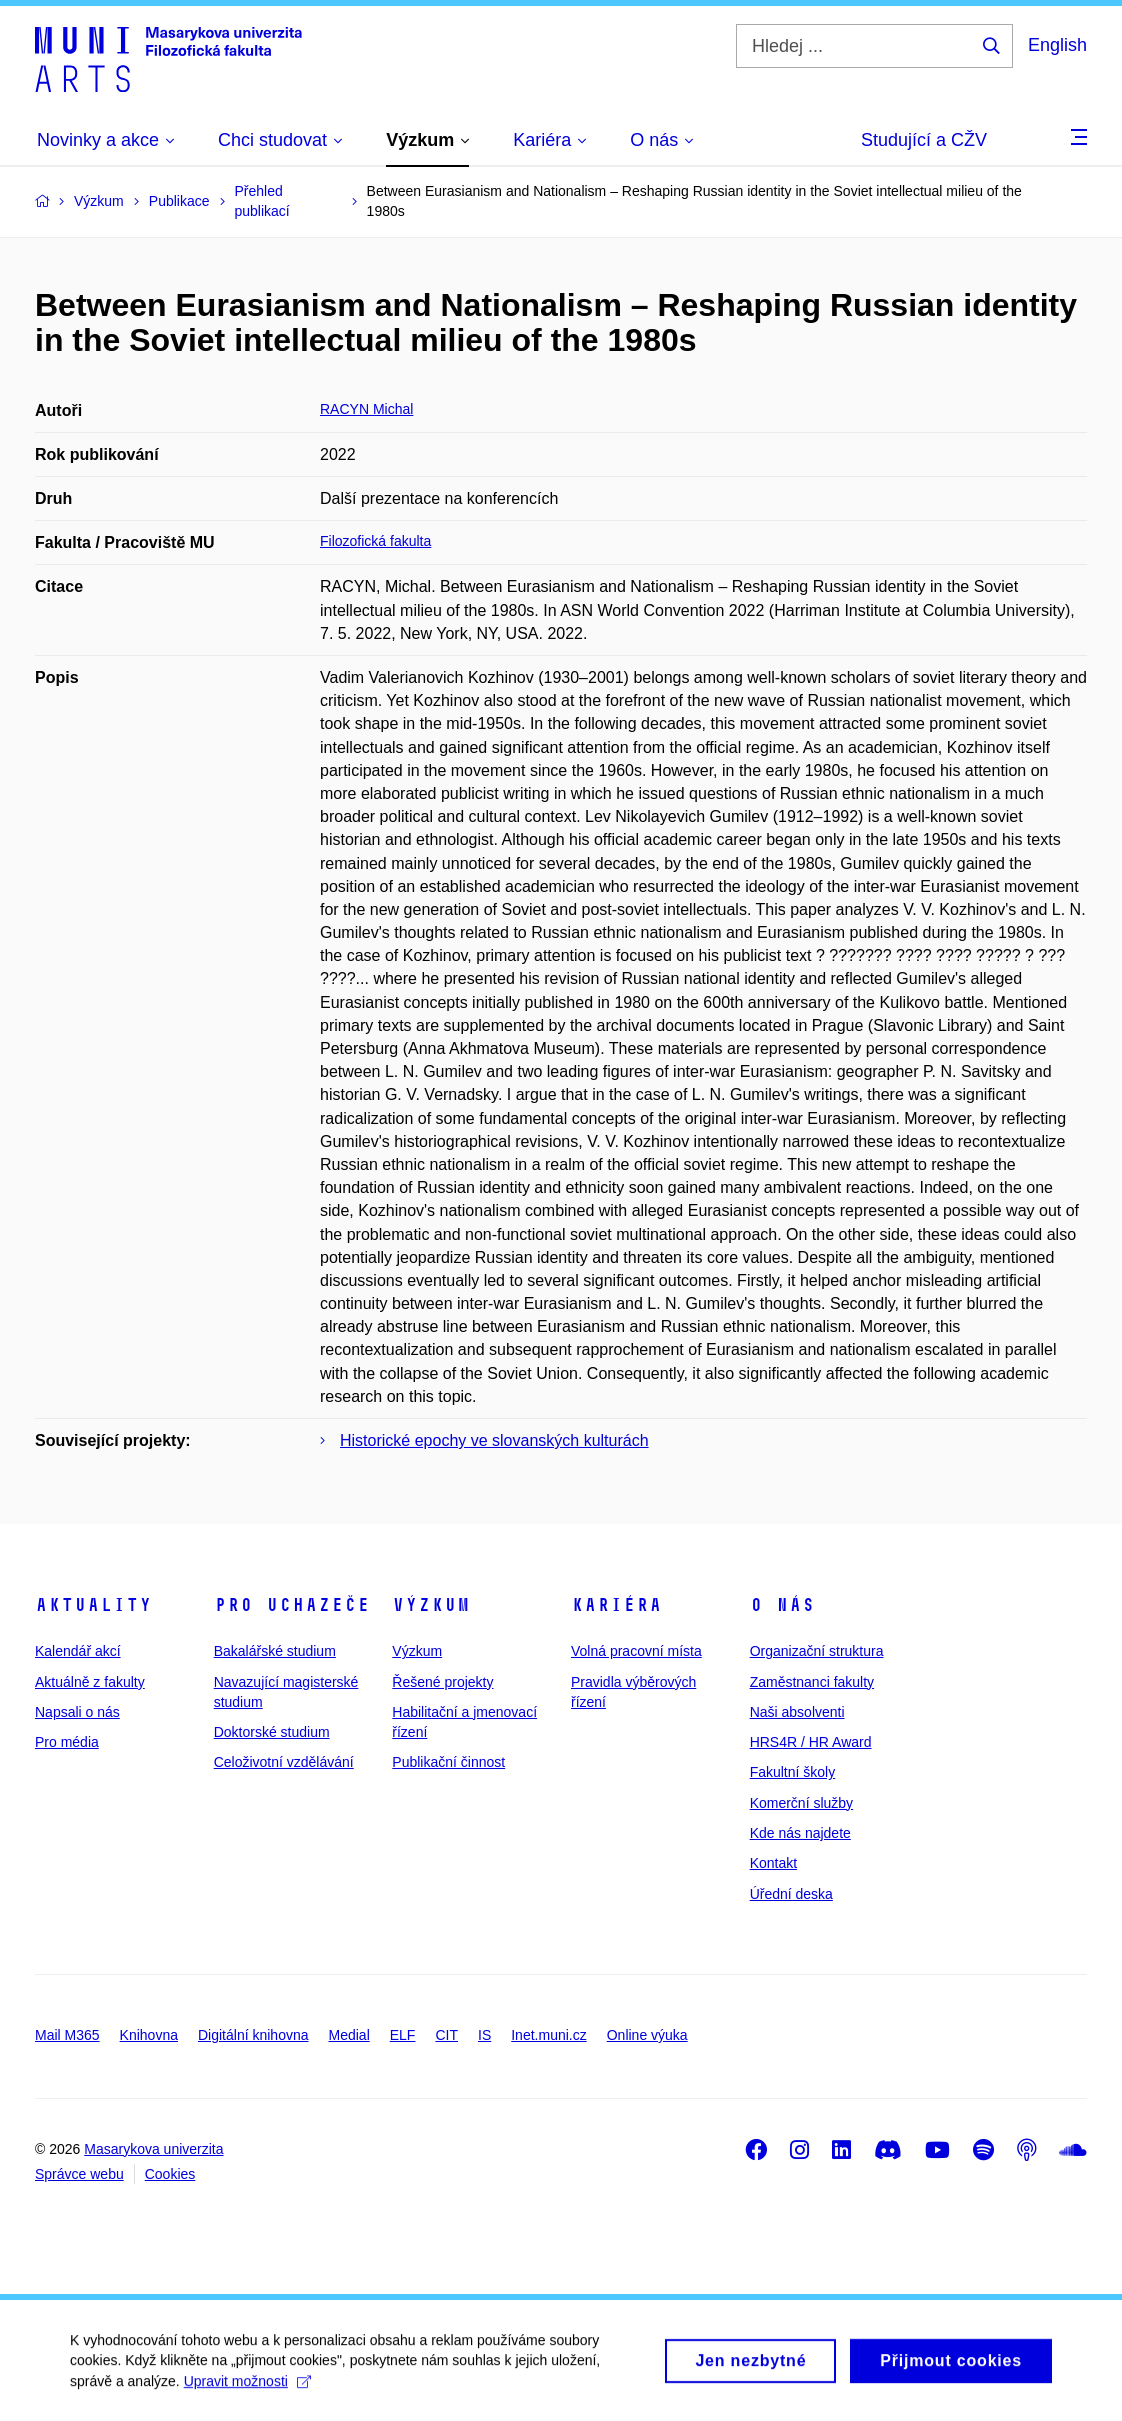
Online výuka (647, 2035)
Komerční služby (801, 1803)
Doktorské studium (272, 1732)
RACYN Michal (366, 409)
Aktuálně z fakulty (90, 1682)
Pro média (67, 1742)
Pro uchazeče (292, 1605)
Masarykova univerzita (153, 2149)
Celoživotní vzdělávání (284, 1762)
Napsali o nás (77, 1712)
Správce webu (79, 2174)
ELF (403, 2035)
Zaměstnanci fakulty (812, 1682)
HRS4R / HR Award (811, 1742)
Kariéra (616, 1605)
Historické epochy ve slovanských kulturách (494, 1440)
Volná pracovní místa (636, 1651)
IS (484, 2035)
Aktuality (93, 1605)
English (1057, 45)
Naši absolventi (797, 1712)
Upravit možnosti (247, 2389)
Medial (349, 2035)
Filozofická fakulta (375, 541)
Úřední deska (791, 1894)
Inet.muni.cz (548, 2035)
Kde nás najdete (800, 1833)
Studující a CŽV (924, 140)
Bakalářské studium (275, 1651)
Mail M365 (67, 2035)
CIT (446, 2035)
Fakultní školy (793, 1772)
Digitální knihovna (253, 2035)
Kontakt (773, 1863)
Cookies (170, 2174)
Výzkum (431, 1605)
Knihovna (149, 2035)
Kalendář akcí (78, 1651)
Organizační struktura (817, 1651)
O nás (782, 1605)
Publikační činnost (448, 1762)
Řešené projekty (442, 1682)
